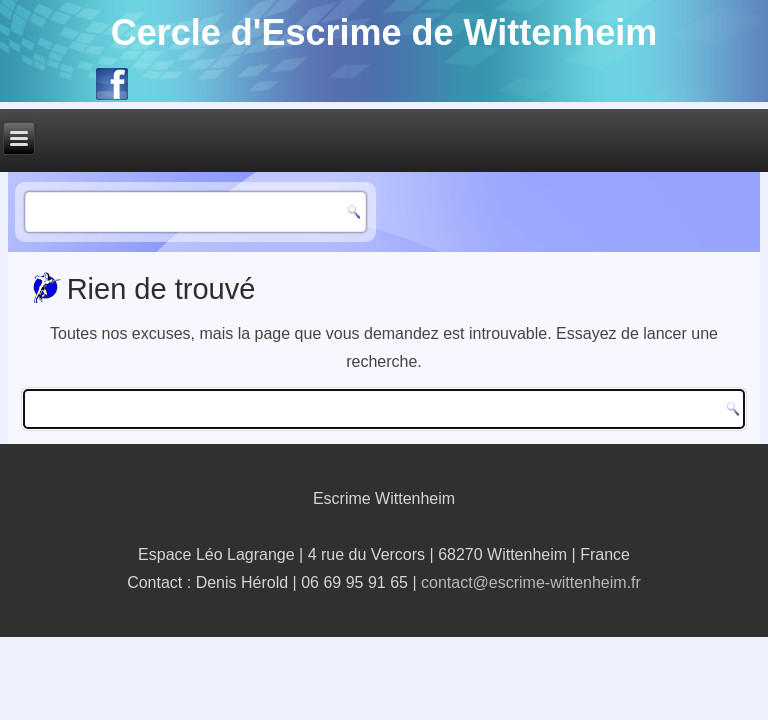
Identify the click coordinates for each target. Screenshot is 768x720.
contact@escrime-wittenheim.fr (531, 582)
